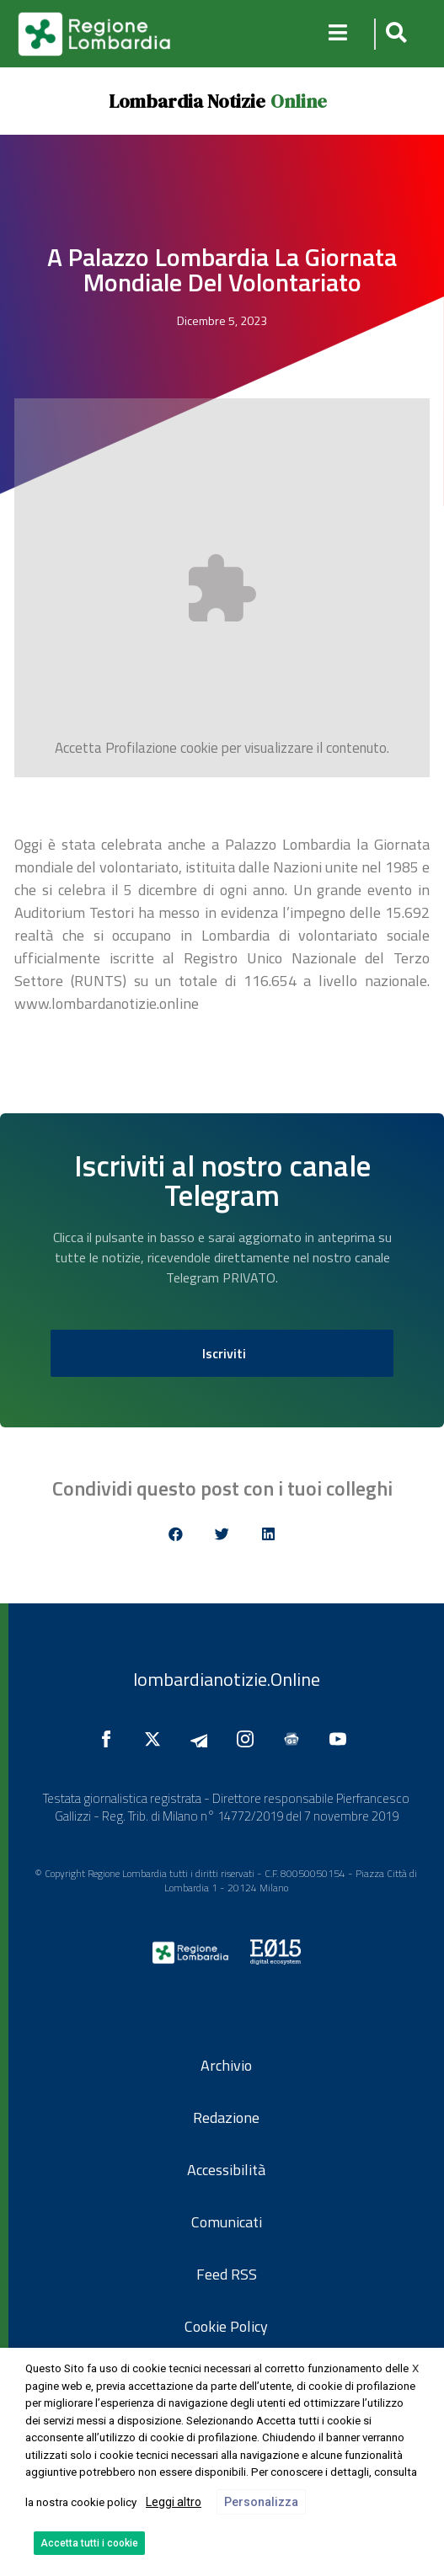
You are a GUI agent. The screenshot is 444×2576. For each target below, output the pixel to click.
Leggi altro (173, 2502)
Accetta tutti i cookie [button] (89, 2543)
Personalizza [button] (261, 2502)
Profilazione (141, 748)
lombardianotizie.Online (226, 1679)
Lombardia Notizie (187, 101)
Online (298, 101)
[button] (394, 34)
